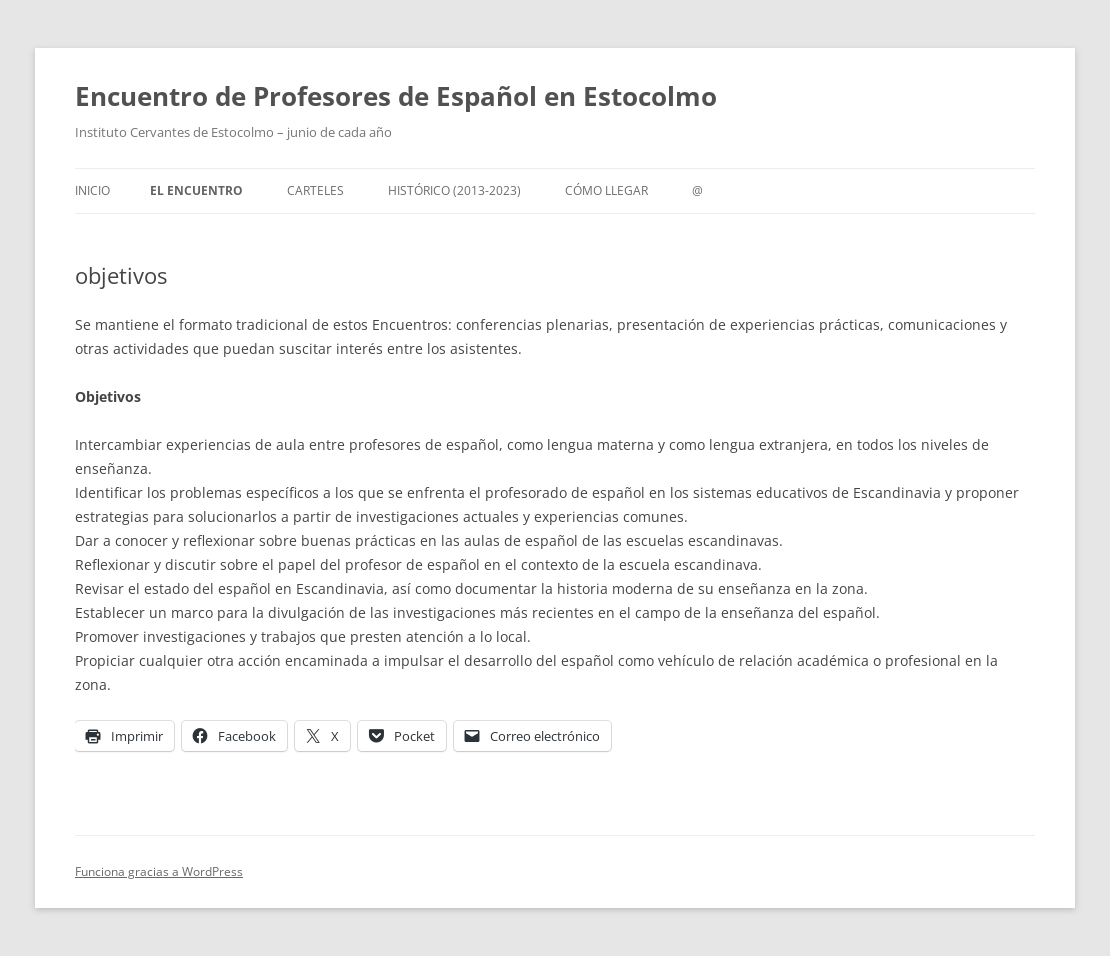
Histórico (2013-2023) (454, 190)
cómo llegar (606, 190)
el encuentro (196, 190)
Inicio (92, 190)
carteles (315, 190)
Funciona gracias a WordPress (159, 871)
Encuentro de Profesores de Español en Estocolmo (396, 96)
